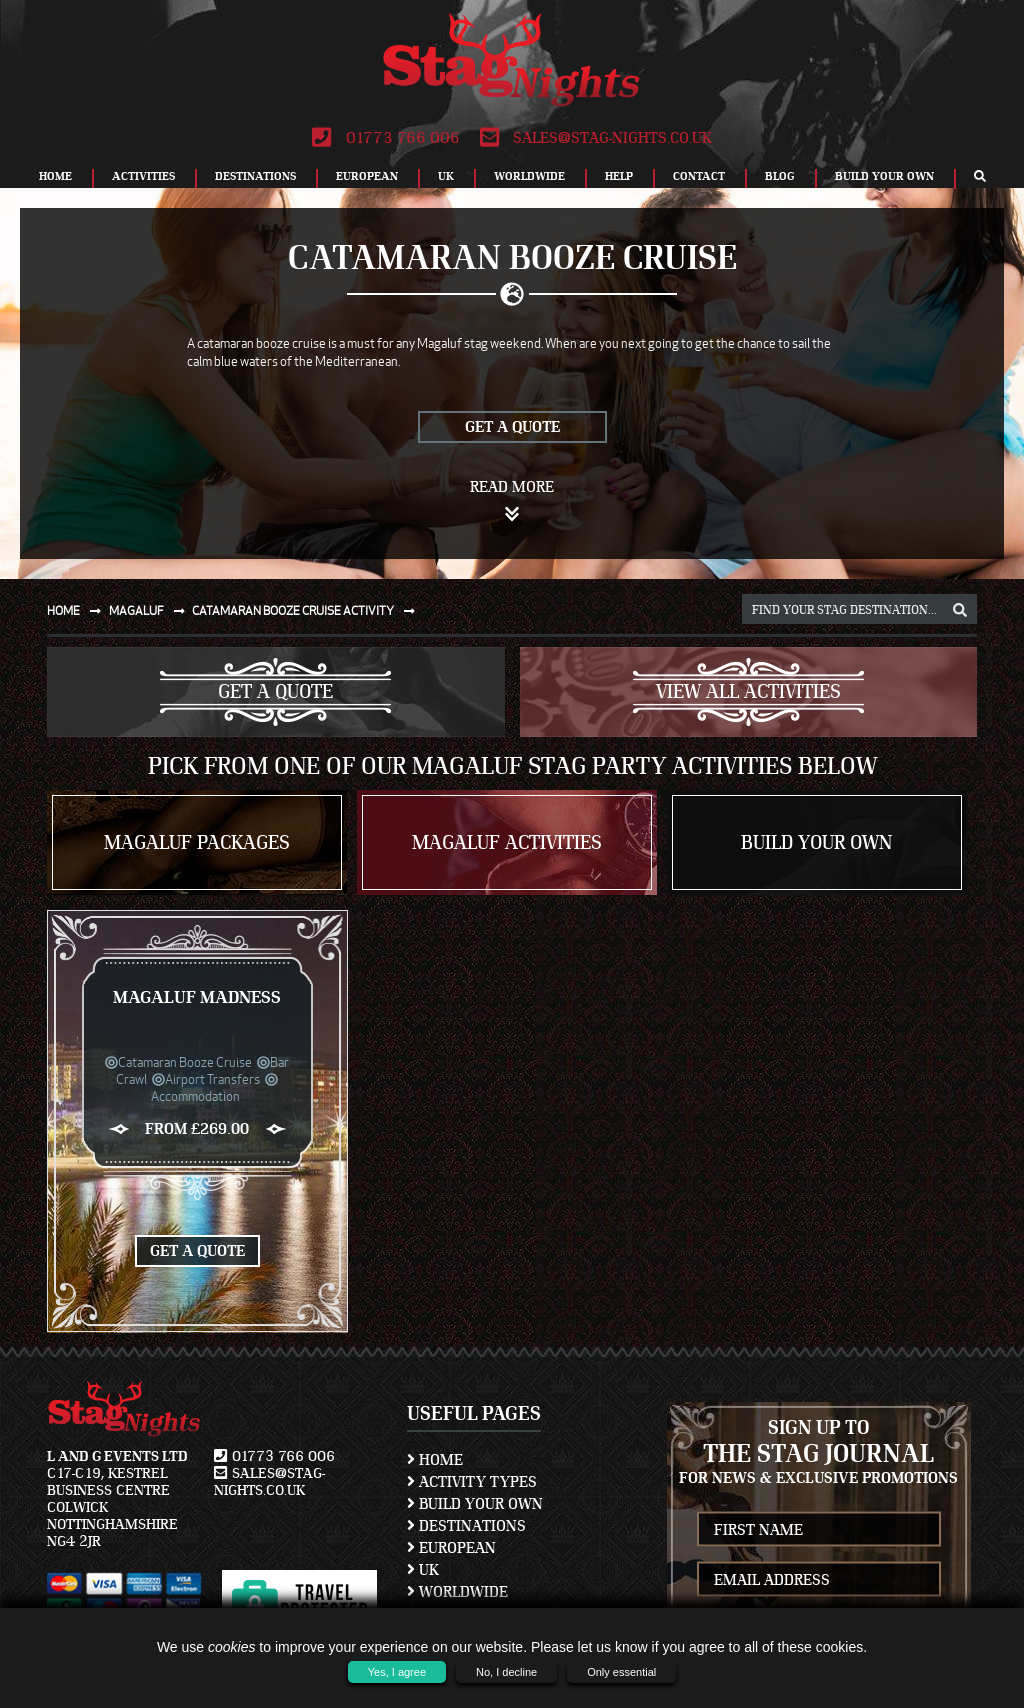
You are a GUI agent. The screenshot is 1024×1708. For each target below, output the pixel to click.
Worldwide (529, 176)
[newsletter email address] (819, 1579)
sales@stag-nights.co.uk (596, 138)
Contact (699, 176)
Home (55, 176)
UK (446, 176)
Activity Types (472, 1482)
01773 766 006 (385, 138)
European (367, 176)
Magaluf (151, 610)
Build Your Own (884, 176)
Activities (143, 176)
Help (619, 176)
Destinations (255, 176)
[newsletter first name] (819, 1529)
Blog (780, 176)
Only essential (621, 1672)
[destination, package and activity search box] (859, 609)
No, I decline (506, 1672)
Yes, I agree (397, 1672)
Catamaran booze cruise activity (307, 610)
